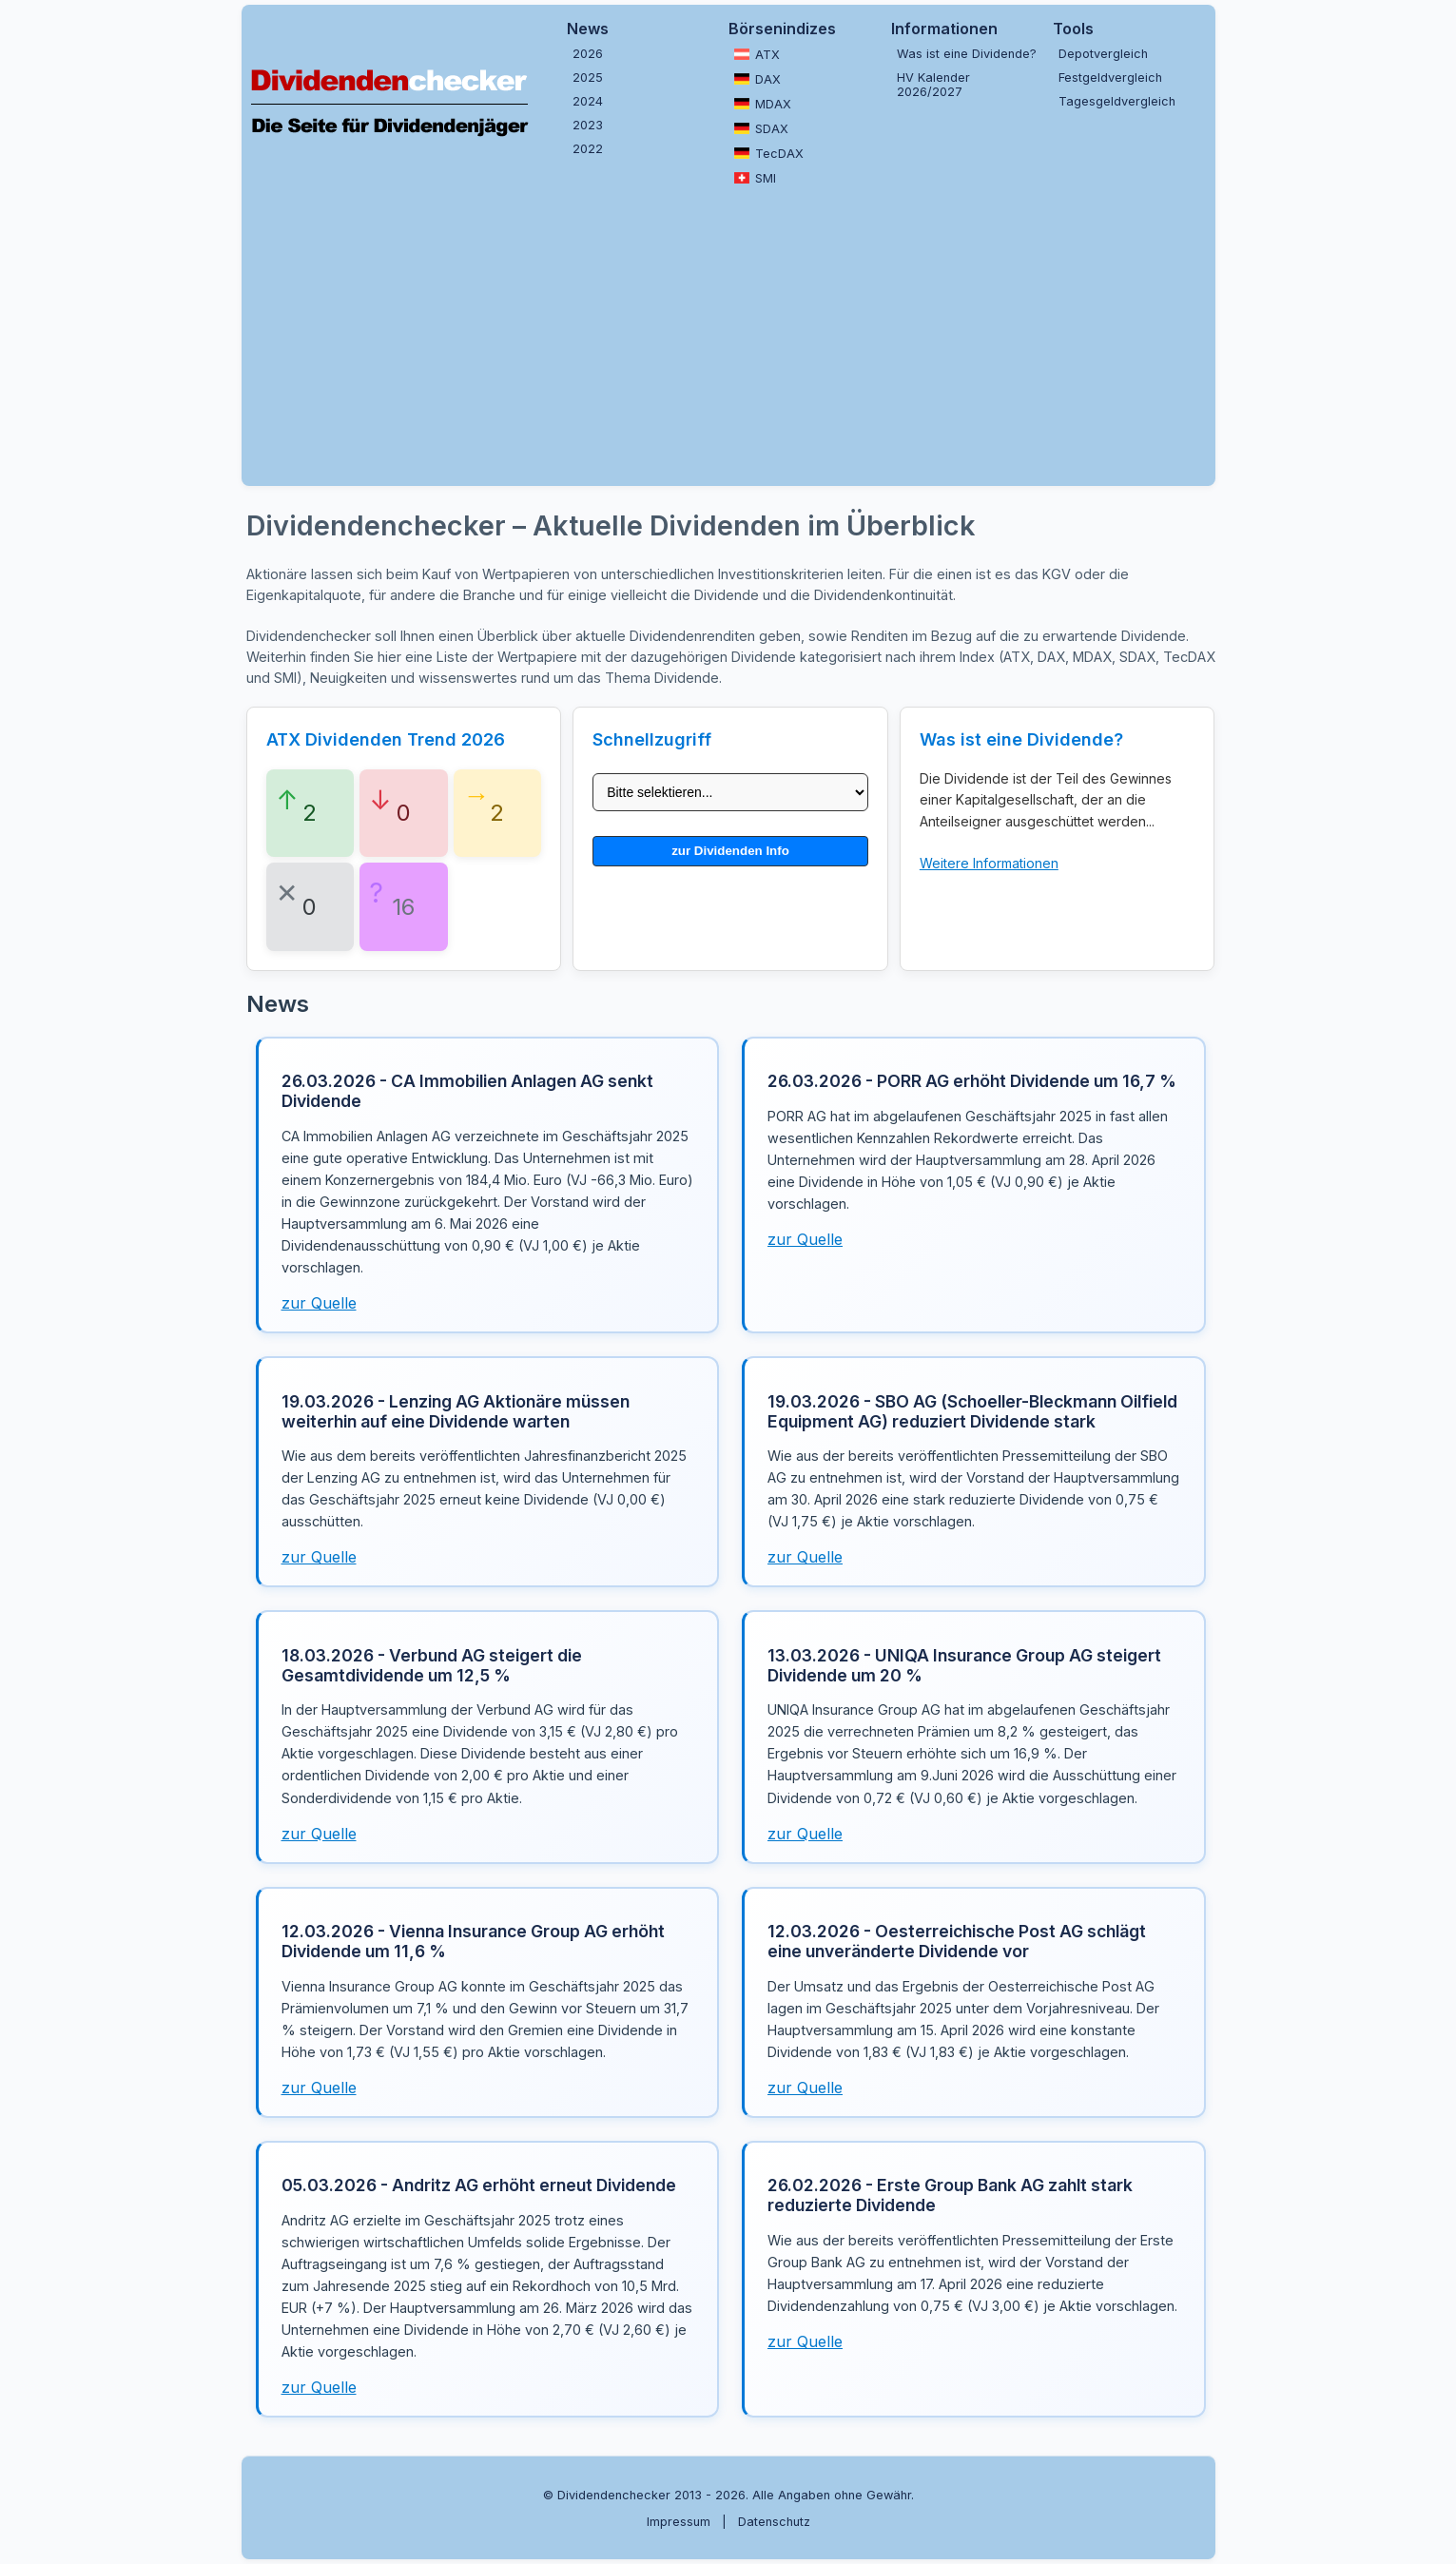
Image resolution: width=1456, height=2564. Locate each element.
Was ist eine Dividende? (967, 54)
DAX (757, 79)
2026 (588, 54)
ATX (757, 54)
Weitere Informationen (989, 863)
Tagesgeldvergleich (1116, 101)
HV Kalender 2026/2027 (933, 84)
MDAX (762, 103)
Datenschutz (774, 2522)
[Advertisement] (728, 334)
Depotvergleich (1103, 54)
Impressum (678, 2522)
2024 (588, 101)
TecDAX (769, 153)
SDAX (761, 128)
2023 (588, 125)
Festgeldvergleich (1110, 77)
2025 (588, 77)
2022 (588, 149)
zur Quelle (319, 1302)
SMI (755, 177)
